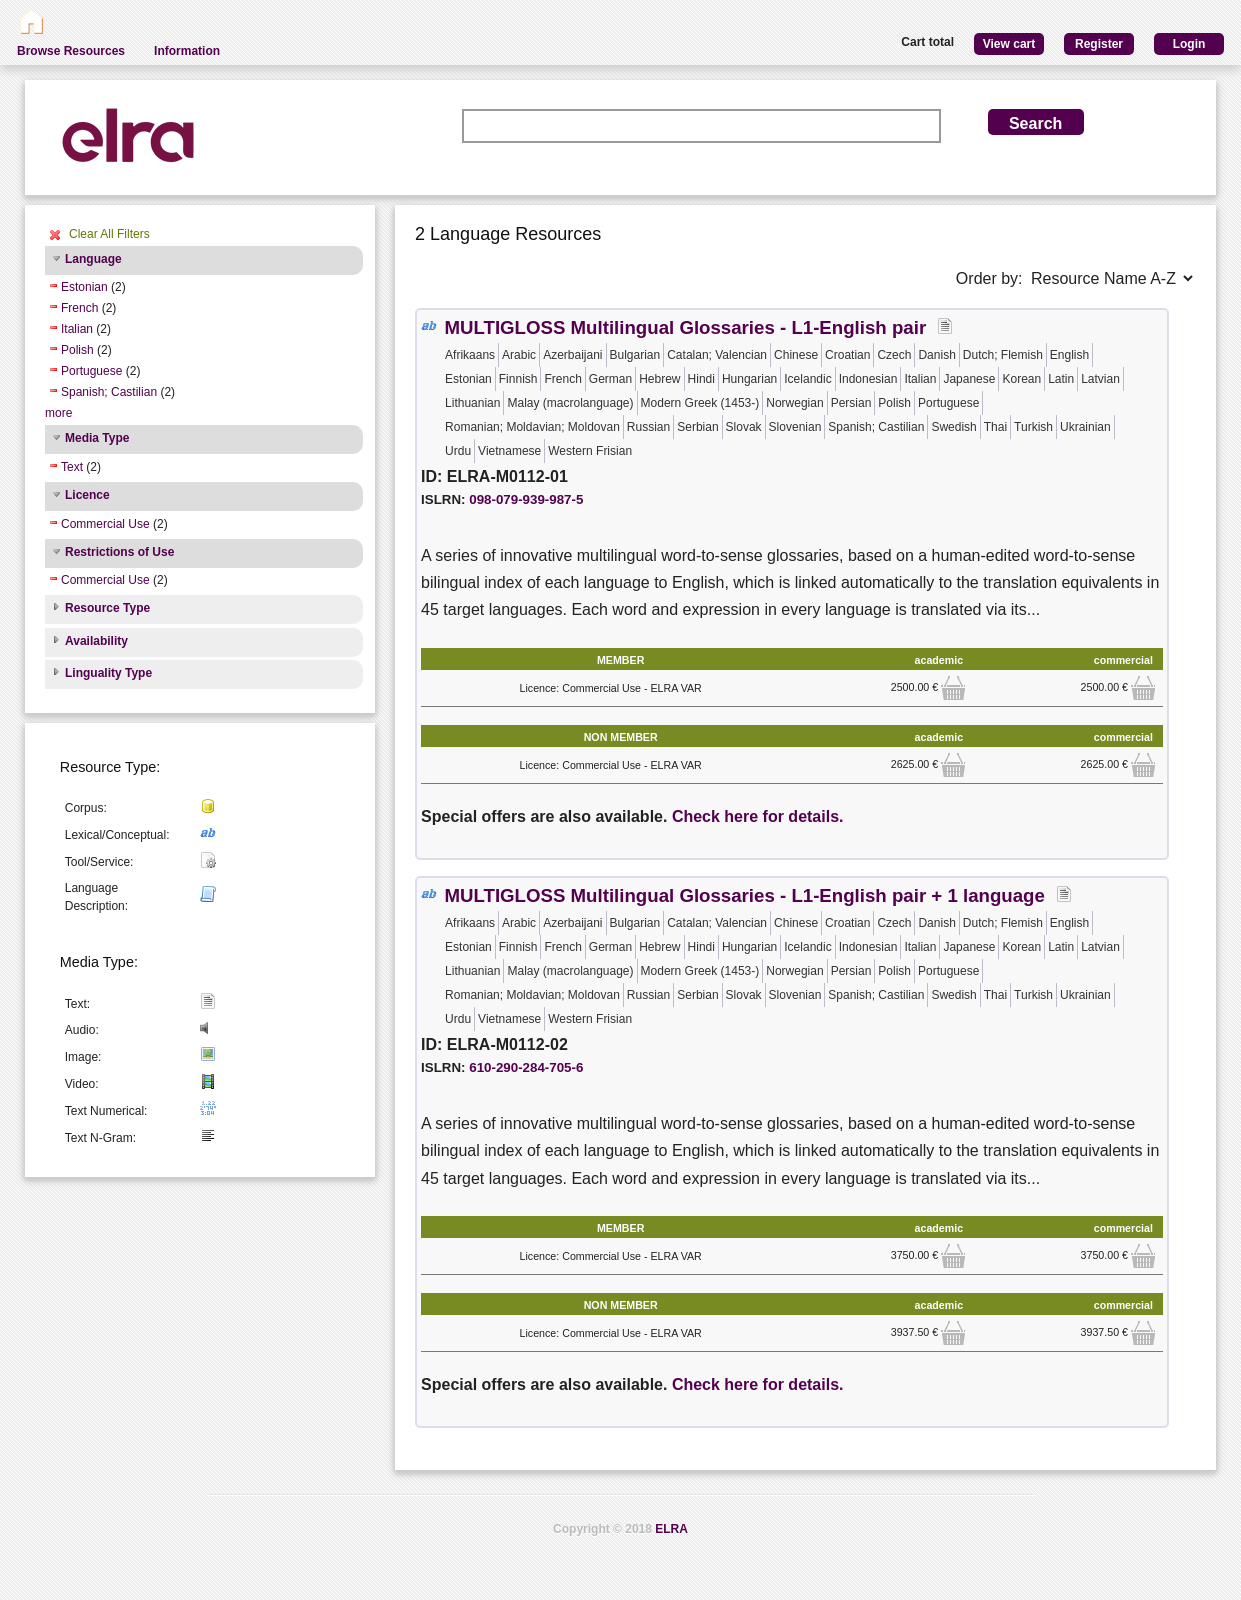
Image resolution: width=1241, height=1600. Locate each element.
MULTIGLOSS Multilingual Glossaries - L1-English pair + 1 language (744, 895)
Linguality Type (108, 673)
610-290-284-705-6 (526, 1067)
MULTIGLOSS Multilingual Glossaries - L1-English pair (685, 327)
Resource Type (107, 608)
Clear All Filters (109, 234)
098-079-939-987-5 (526, 499)
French (79, 308)
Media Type (97, 438)
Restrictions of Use (119, 552)
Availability (96, 641)
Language (93, 259)
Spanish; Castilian (109, 392)
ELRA (671, 1529)
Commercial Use (105, 524)
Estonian (84, 287)
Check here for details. (758, 816)
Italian (77, 329)
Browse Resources (71, 51)
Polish (77, 350)
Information (187, 51)
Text (72, 467)
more (58, 413)
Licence (87, 495)
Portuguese (91, 371)
